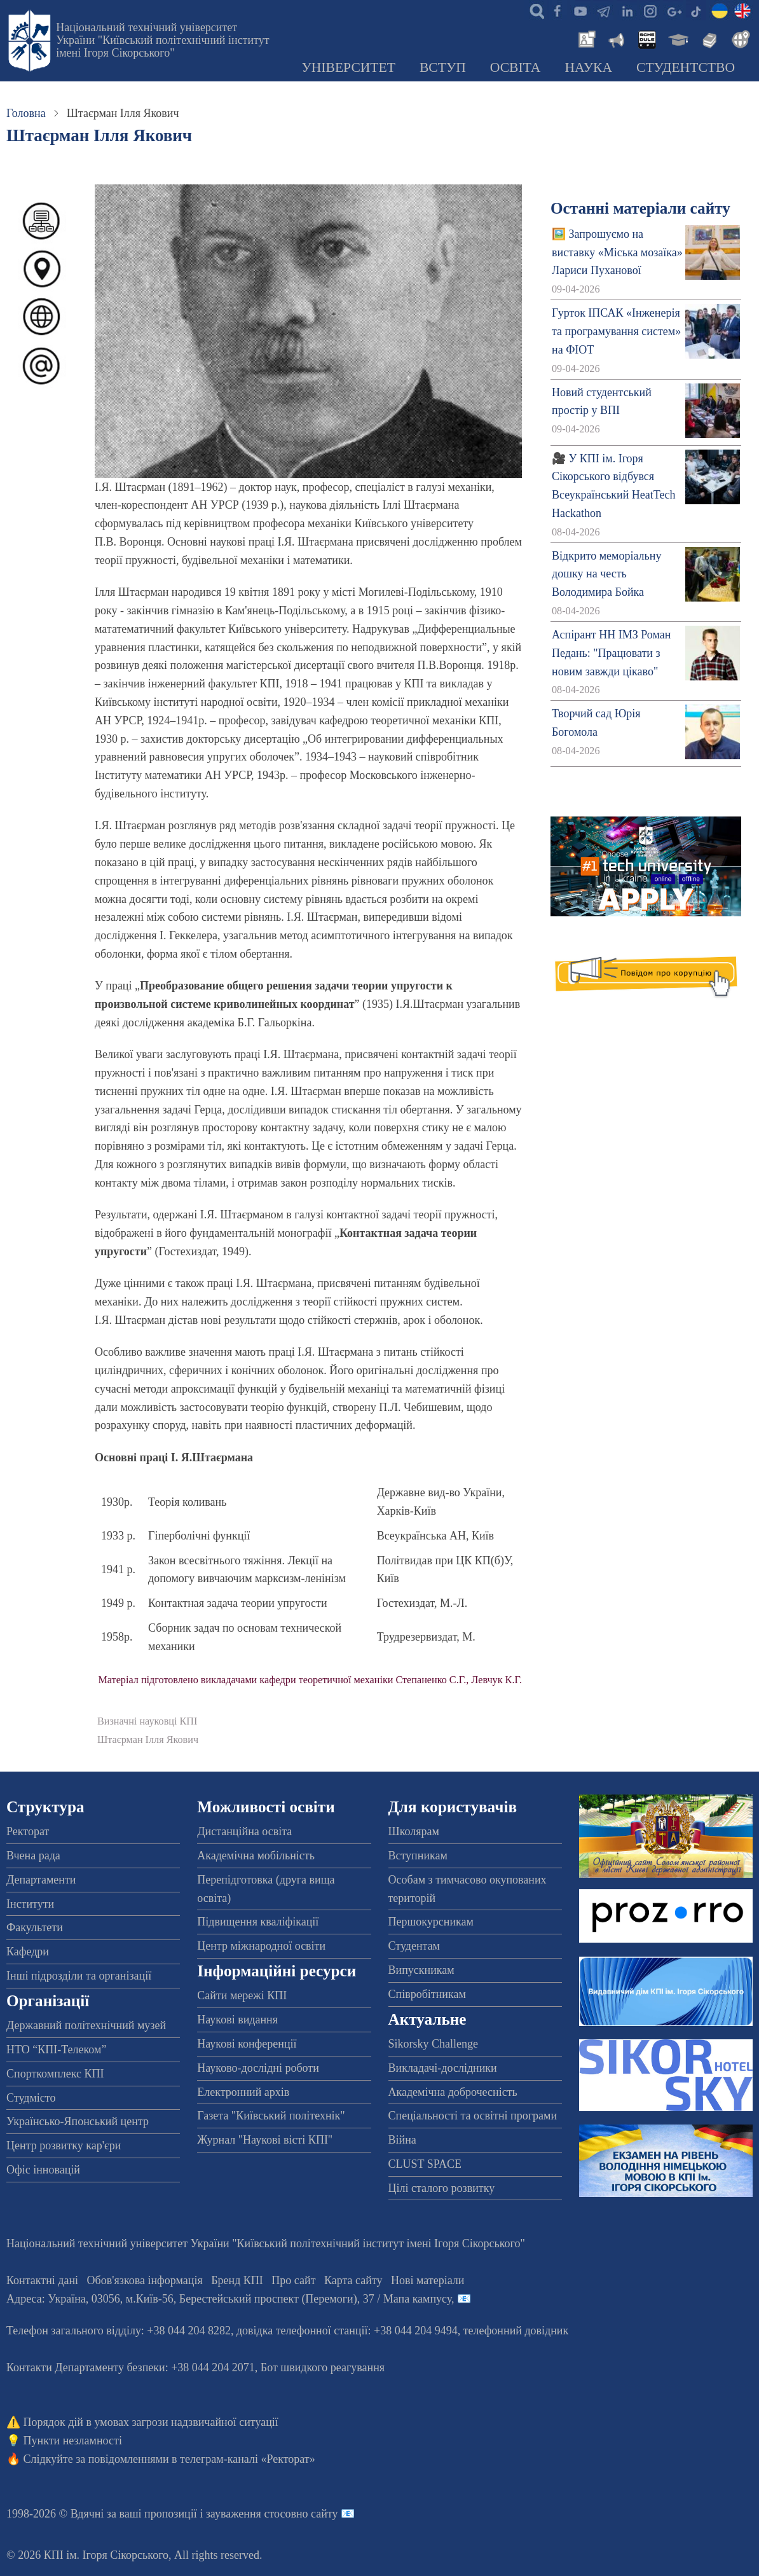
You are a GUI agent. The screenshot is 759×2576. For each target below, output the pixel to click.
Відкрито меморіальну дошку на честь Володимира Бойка (606, 574)
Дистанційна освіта (244, 1831)
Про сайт (293, 2280)
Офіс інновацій (43, 2169)
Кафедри (27, 1951)
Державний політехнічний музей (86, 2025)
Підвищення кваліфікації (257, 1921)
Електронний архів (243, 2092)
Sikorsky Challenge (433, 2043)
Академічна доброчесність (452, 2092)
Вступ (443, 67)
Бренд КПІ (237, 2280)
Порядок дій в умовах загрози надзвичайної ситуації (151, 2422)
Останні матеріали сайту (640, 208)
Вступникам (418, 1855)
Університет (348, 67)
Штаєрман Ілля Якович (147, 1740)
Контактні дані (42, 2280)
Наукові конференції (246, 2043)
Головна (26, 113)
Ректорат (27, 1831)
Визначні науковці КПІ (147, 1721)
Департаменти (41, 1879)
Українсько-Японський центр (77, 2121)
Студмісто (30, 2097)
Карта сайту (353, 2280)
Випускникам (421, 1970)
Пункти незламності (73, 2440)
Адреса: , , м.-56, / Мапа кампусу (228, 2298)
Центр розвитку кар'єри (63, 2145)
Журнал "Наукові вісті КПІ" (264, 2139)
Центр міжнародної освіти (261, 1945)
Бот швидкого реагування (323, 2367)
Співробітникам (427, 1994)
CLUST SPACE (425, 2164)
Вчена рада (33, 1855)
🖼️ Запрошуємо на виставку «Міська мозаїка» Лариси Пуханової (617, 252)
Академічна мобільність (256, 1855)
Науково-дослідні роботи (258, 2068)
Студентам (414, 1945)
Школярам (413, 1831)
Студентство (685, 67)
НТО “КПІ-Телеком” (56, 2049)
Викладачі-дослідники (442, 2068)
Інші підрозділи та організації (78, 1975)
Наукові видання (237, 2019)
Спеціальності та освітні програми (472, 2115)
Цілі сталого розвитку (441, 2188)
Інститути (30, 1904)
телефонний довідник (516, 2330)
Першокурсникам (431, 1921)
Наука (588, 67)
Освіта (515, 67)
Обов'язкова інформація (145, 2280)
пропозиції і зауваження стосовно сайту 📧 (249, 2513)
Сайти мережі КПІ (242, 1995)
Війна (402, 2139)
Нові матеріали (427, 2280)
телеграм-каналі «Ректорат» (247, 2459)
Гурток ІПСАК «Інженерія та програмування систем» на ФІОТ (616, 331)
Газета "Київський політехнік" (271, 2115)
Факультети (34, 1927)
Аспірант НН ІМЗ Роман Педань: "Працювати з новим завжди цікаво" (611, 653)
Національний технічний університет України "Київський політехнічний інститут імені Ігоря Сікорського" (162, 40)
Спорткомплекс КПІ (55, 2073)
